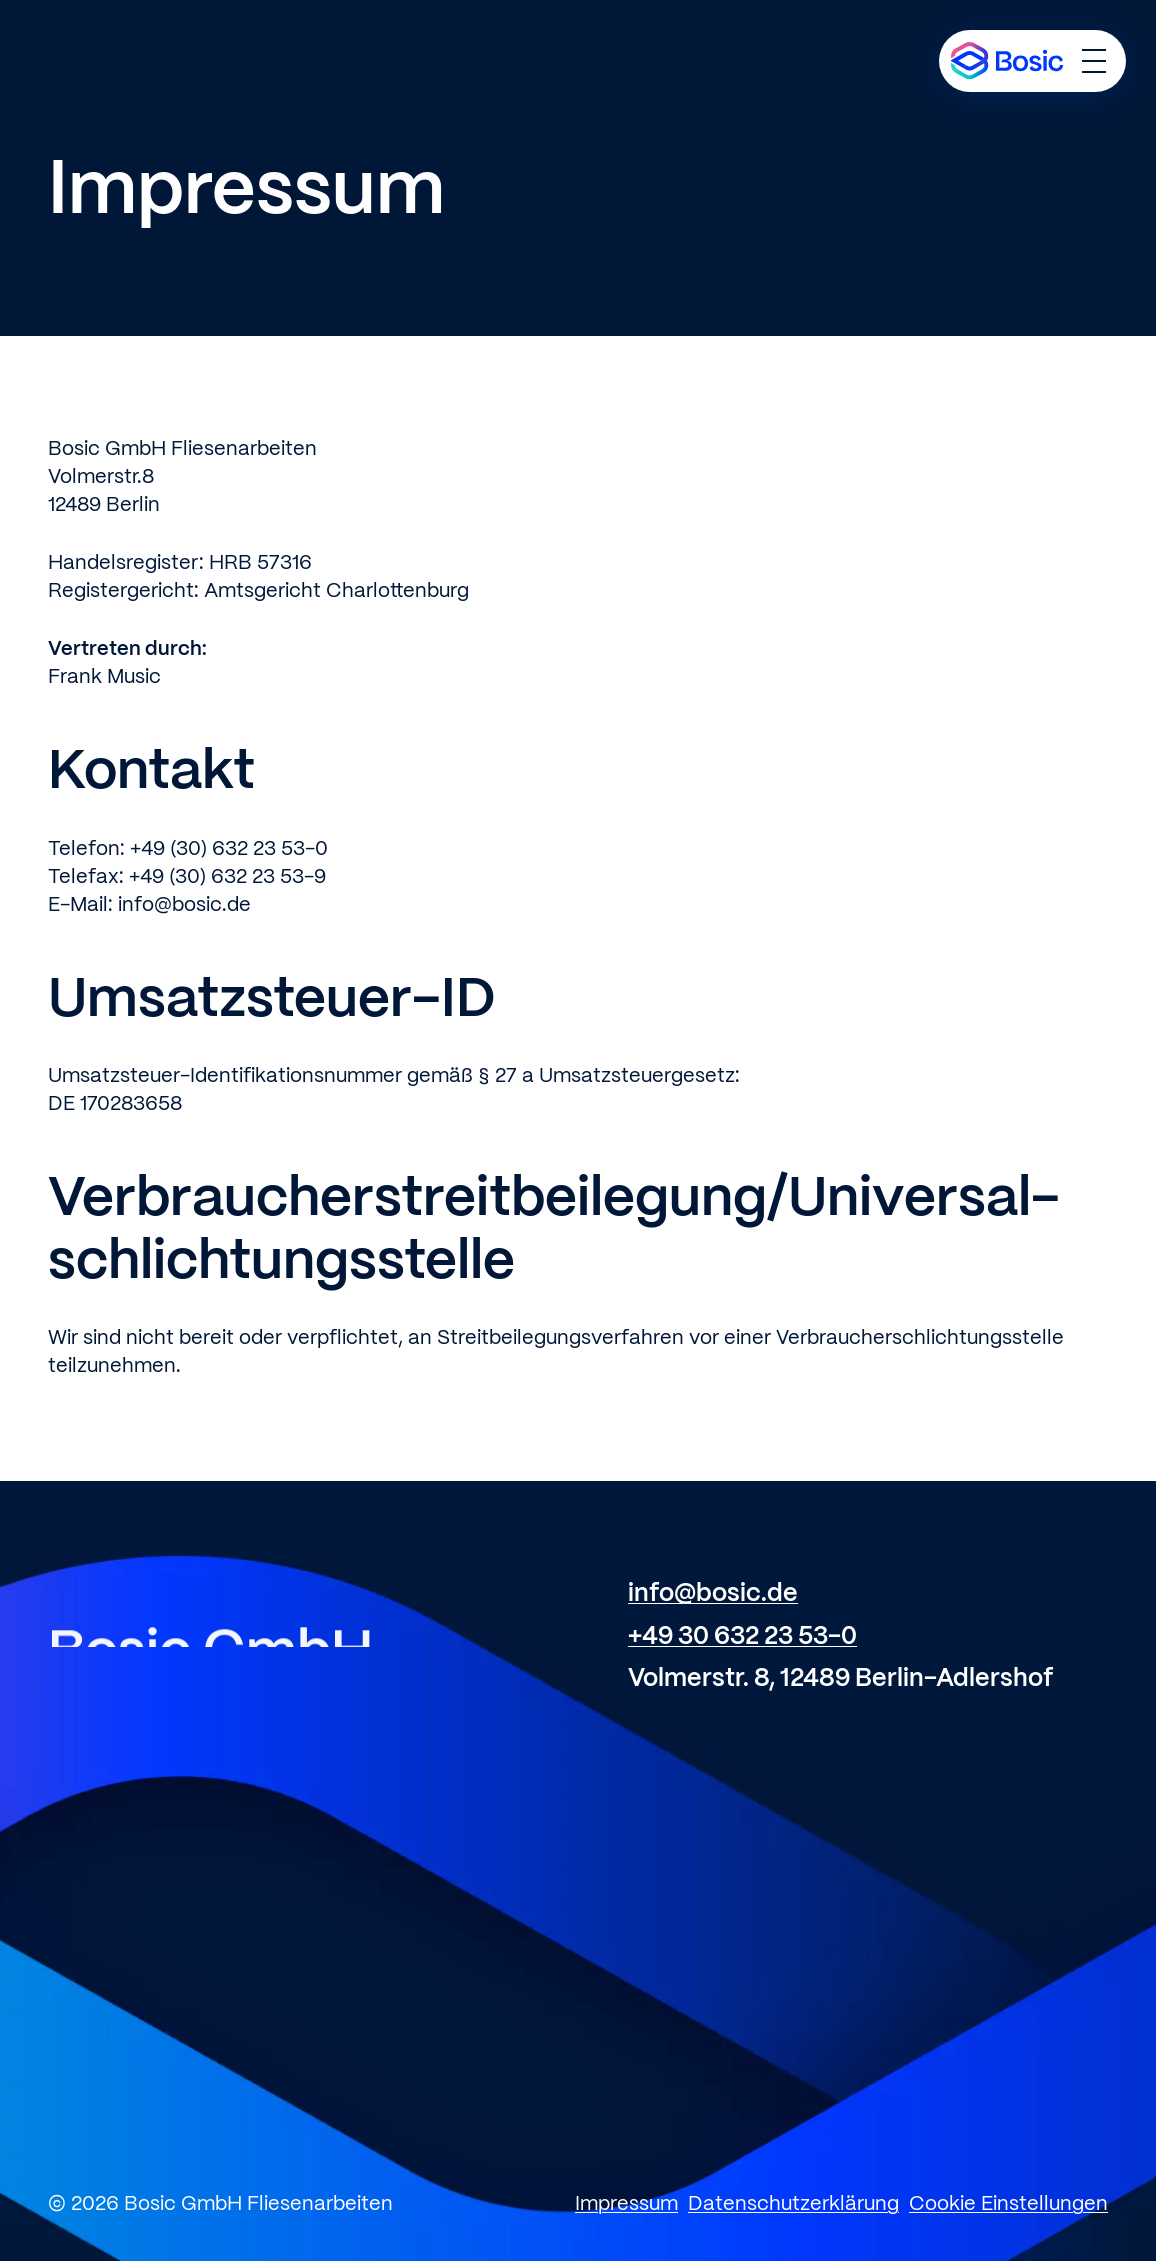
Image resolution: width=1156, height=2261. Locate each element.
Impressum (626, 2204)
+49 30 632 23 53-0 (742, 1637)
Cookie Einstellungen (1008, 2204)
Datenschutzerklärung (793, 2204)
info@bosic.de (713, 1594)
